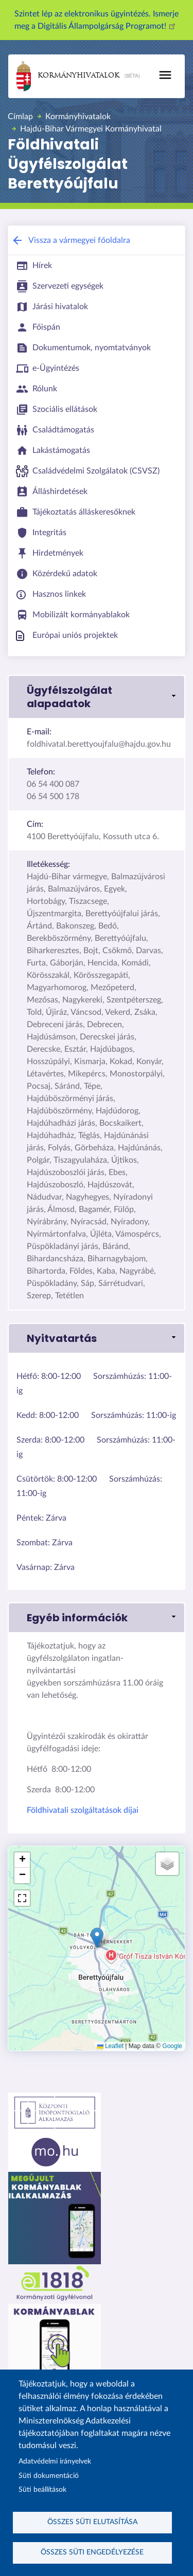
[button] (96, 697)
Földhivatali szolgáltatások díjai (82, 1810)
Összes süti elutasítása (92, 2522)
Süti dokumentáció (49, 2475)
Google (172, 2046)
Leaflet (110, 2046)
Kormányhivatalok (67, 76)
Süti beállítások (42, 2489)
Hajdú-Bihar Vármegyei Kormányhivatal (91, 129)
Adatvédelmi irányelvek (55, 2461)
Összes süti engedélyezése (92, 2552)
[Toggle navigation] (165, 75)
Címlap (20, 116)
